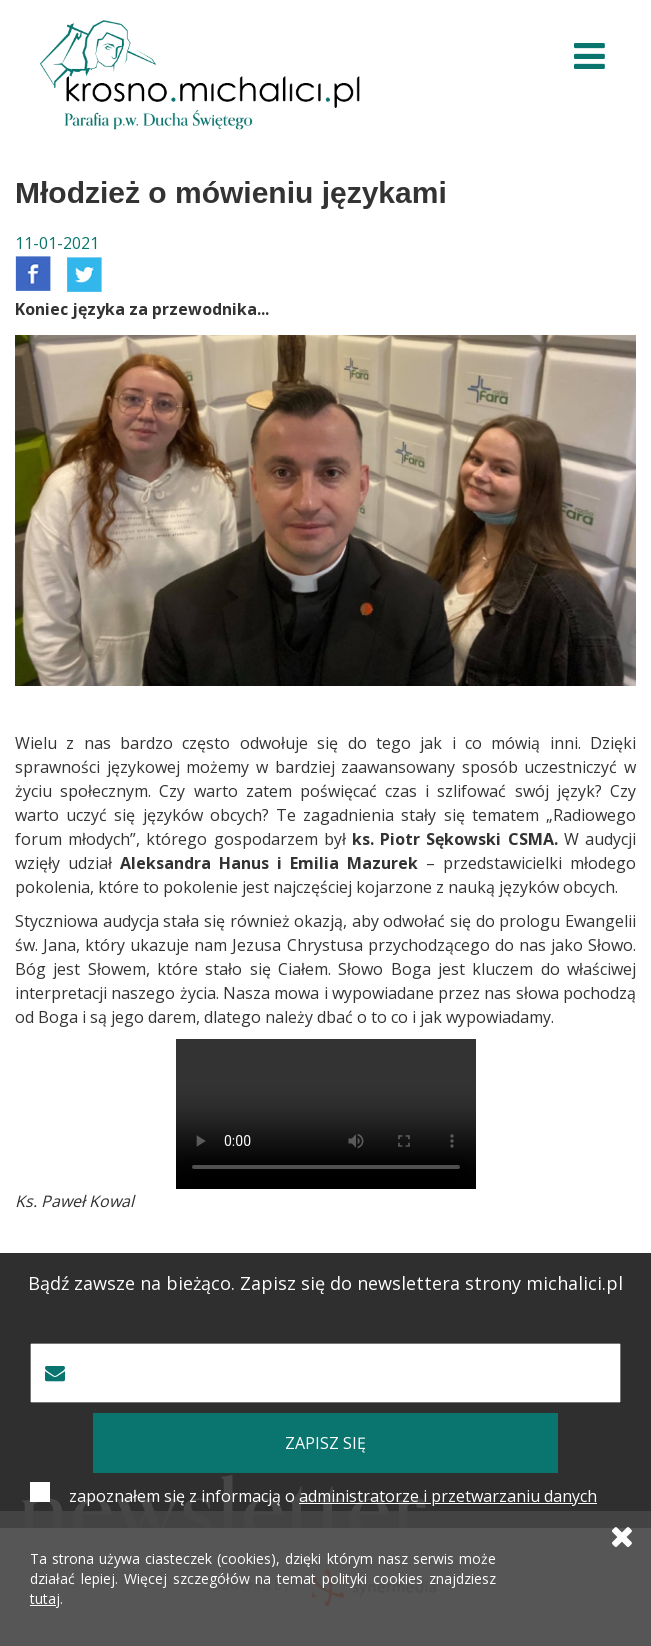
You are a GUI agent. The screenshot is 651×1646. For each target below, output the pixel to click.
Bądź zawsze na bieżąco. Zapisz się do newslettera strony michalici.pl (325, 1283)
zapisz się (325, 1443)
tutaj (45, 1598)
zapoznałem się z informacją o (333, 1496)
